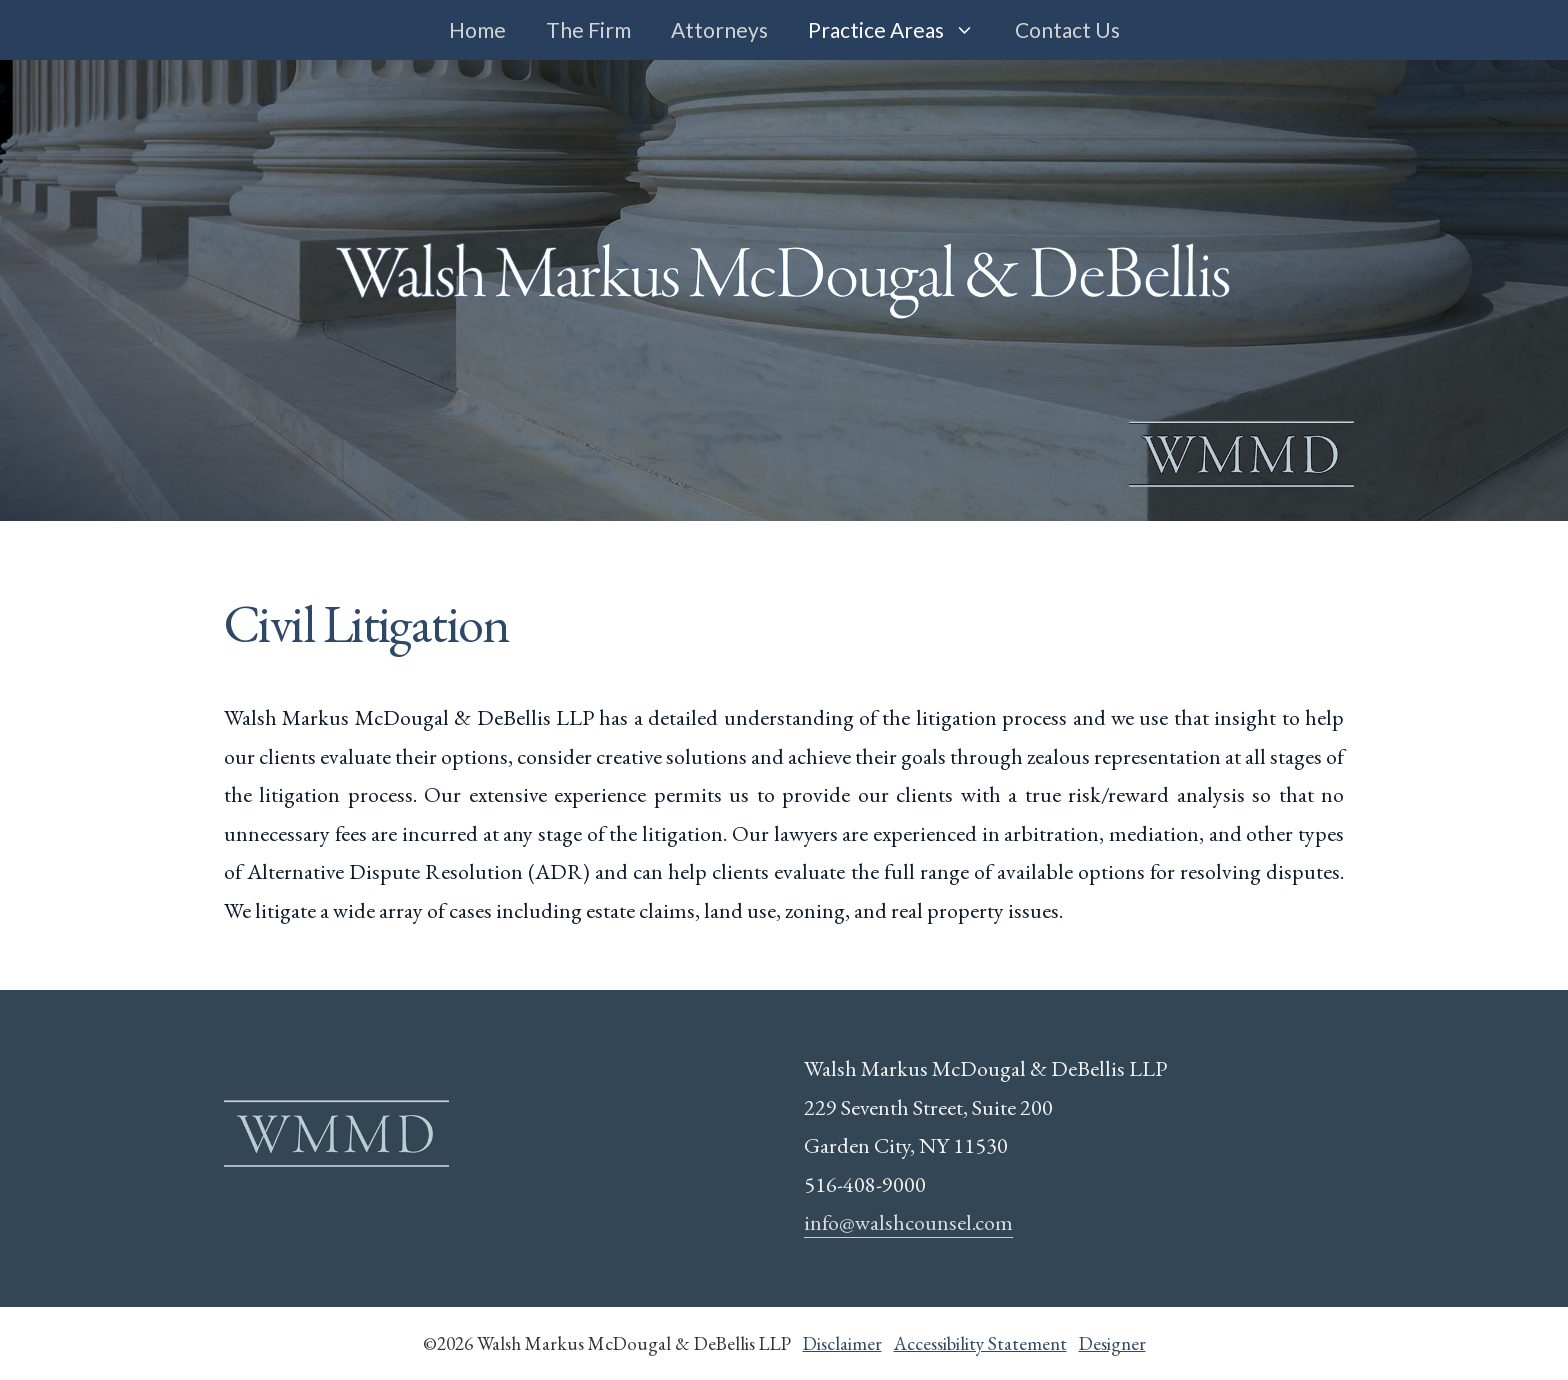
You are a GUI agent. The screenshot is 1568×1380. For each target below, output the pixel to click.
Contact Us (1067, 29)
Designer (1112, 1343)
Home (477, 29)
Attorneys (719, 29)
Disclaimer (842, 1343)
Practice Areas (901, 30)
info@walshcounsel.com (908, 1222)
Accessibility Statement (980, 1343)
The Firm (588, 29)
